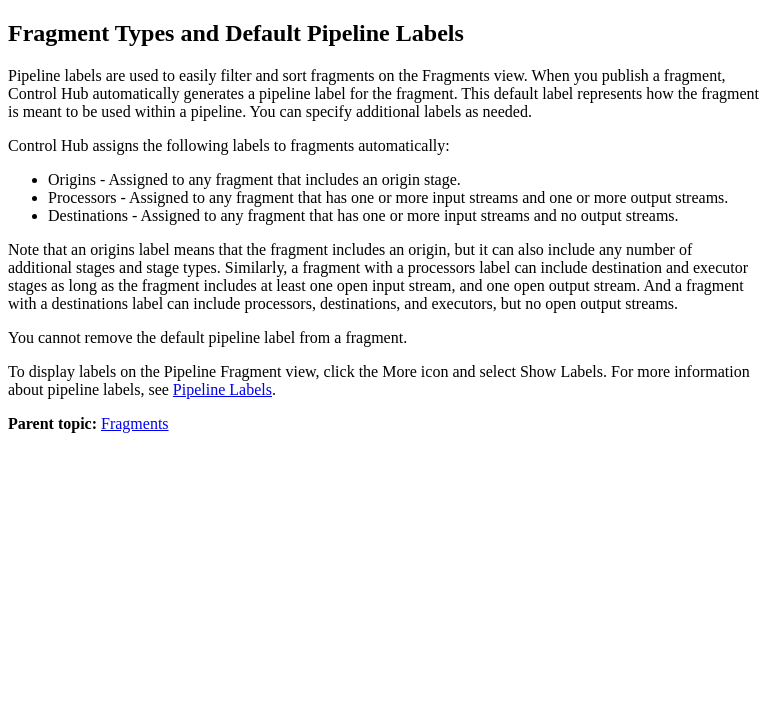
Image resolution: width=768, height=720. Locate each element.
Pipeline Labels (222, 389)
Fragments (135, 423)
